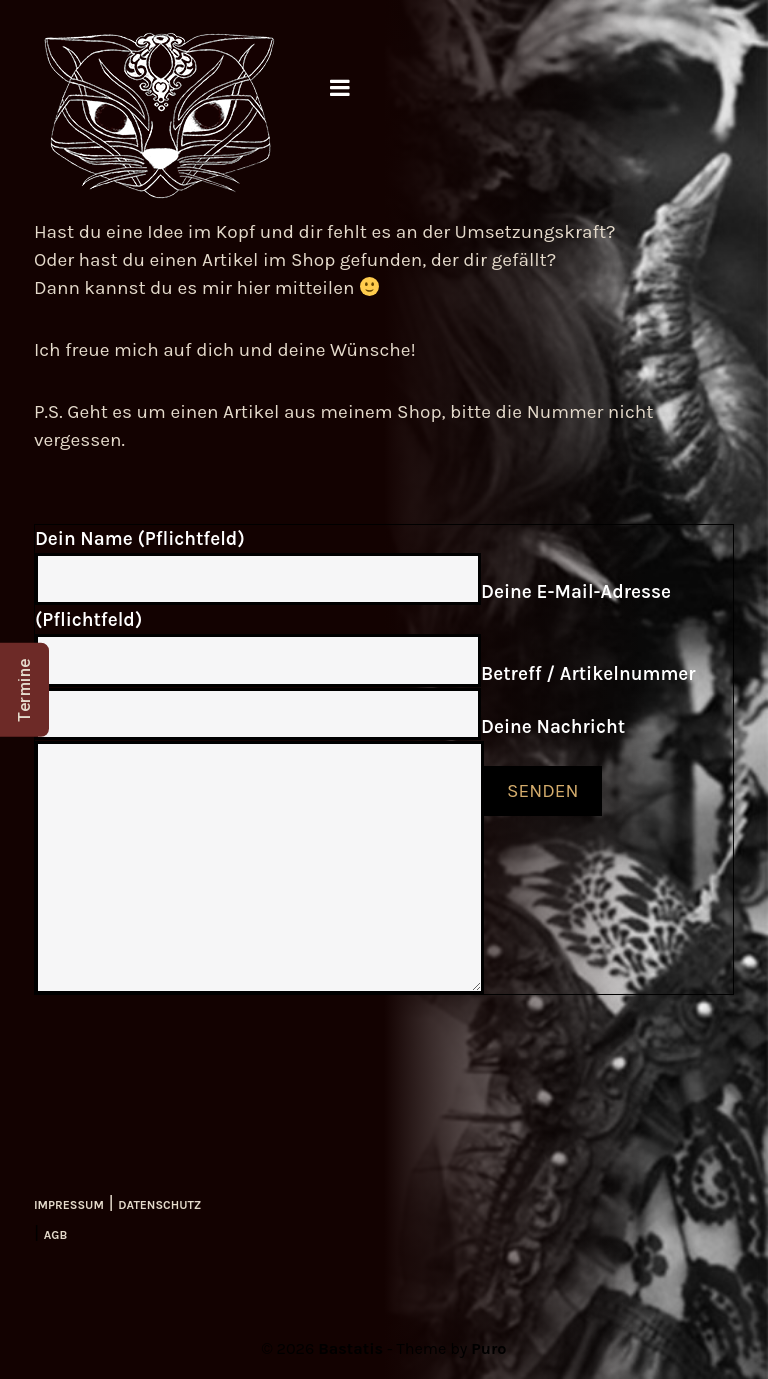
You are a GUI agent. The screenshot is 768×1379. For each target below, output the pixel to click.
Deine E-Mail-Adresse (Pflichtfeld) (353, 606)
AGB (55, 1235)
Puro (488, 1348)
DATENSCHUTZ (159, 1205)
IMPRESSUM (69, 1205)
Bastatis (350, 1348)
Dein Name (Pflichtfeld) (140, 539)
